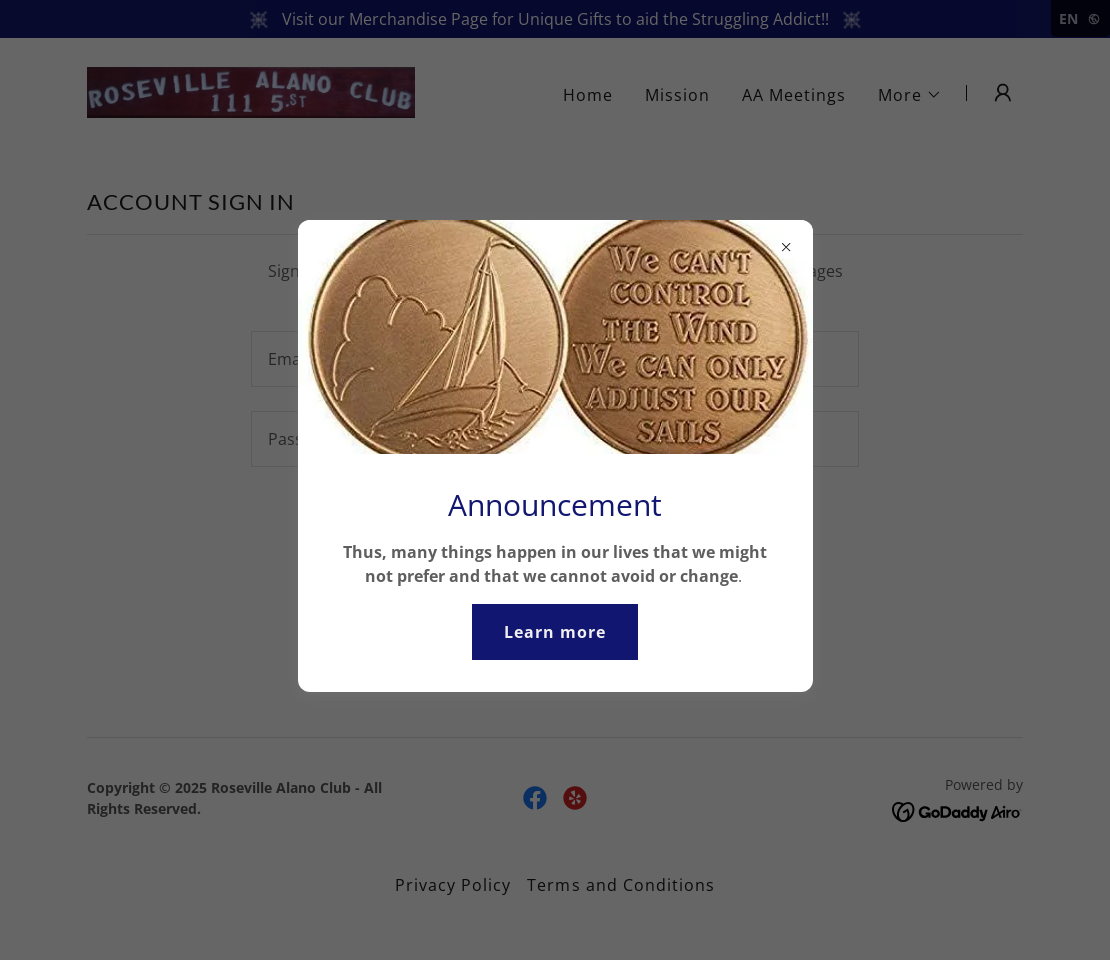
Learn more (555, 632)
